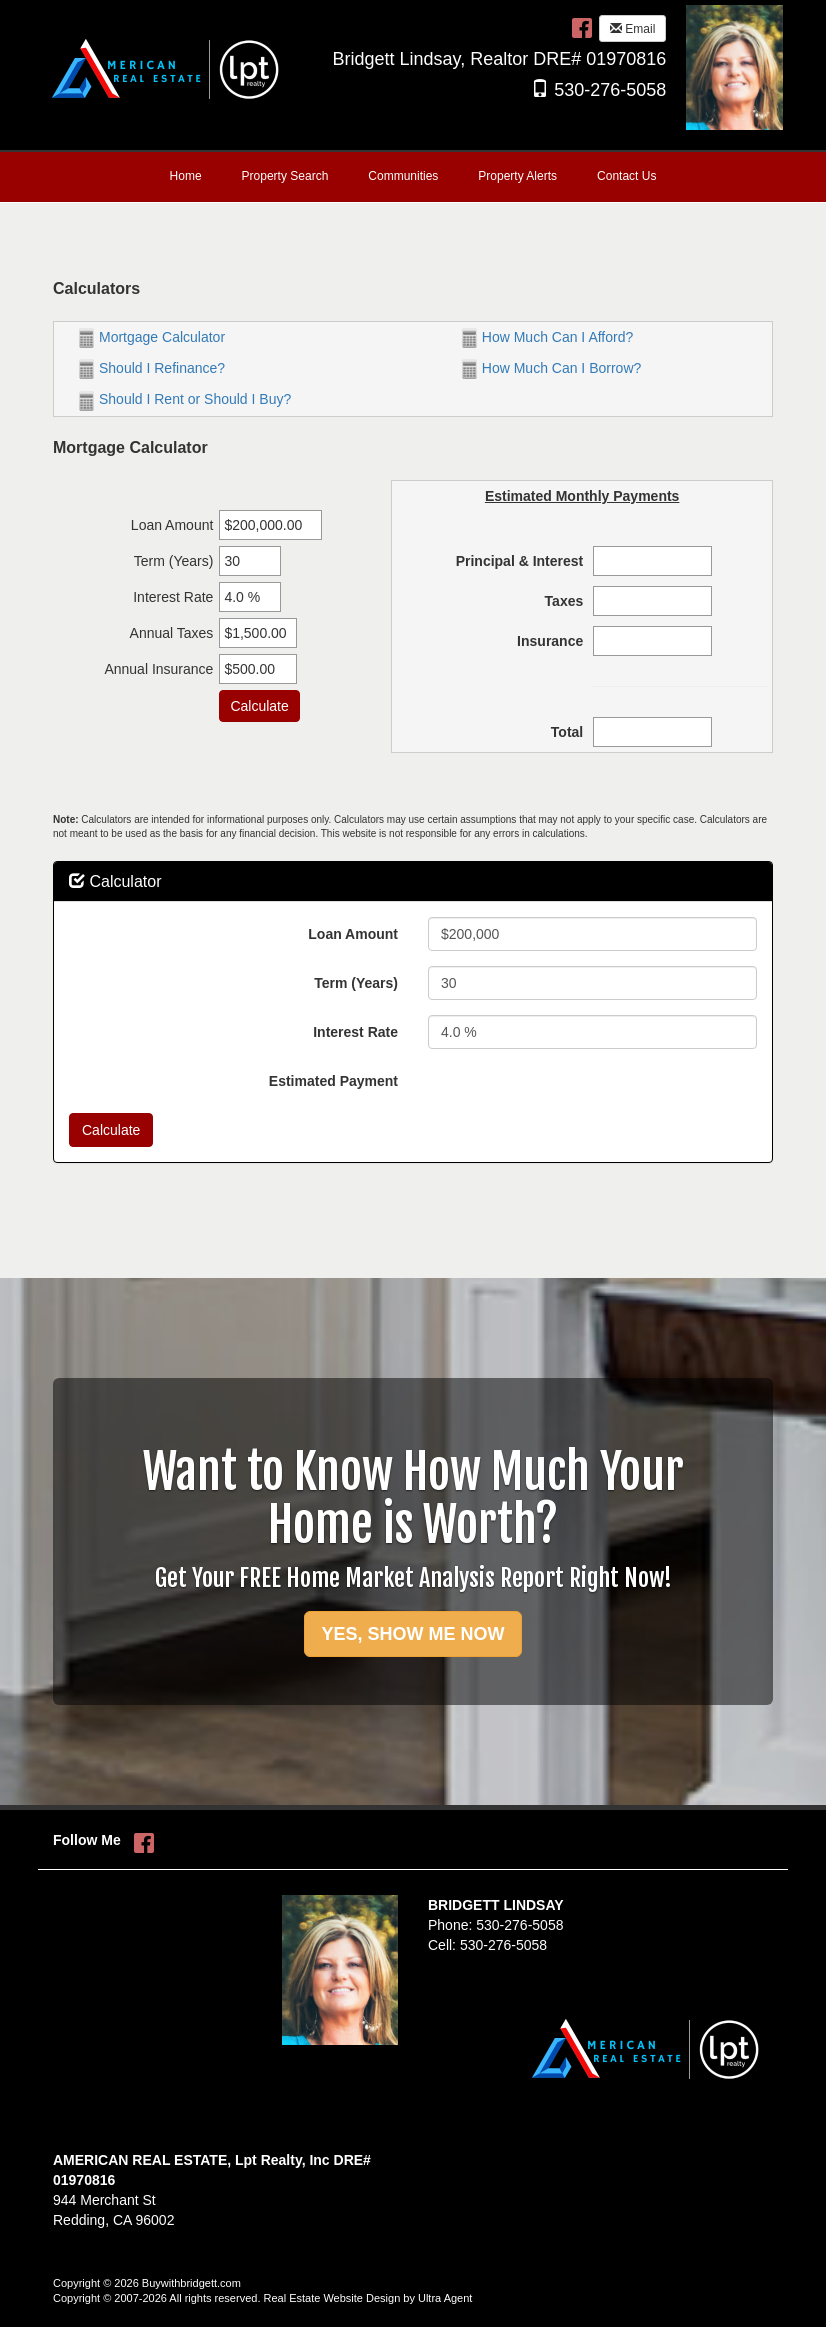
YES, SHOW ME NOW (412, 1634)
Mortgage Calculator (152, 337)
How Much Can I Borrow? (552, 368)
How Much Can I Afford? (547, 337)
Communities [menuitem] (403, 176)
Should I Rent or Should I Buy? (185, 399)
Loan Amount (353, 934)
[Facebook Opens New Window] (582, 27)
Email (632, 29)
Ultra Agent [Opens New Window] (445, 2298)
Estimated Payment (333, 1081)
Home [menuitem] (186, 176)
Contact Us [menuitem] (626, 176)
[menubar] (413, 177)
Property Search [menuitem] (285, 176)
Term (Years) (356, 983)
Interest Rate (355, 1032)
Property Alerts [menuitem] (517, 176)
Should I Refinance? (152, 368)
